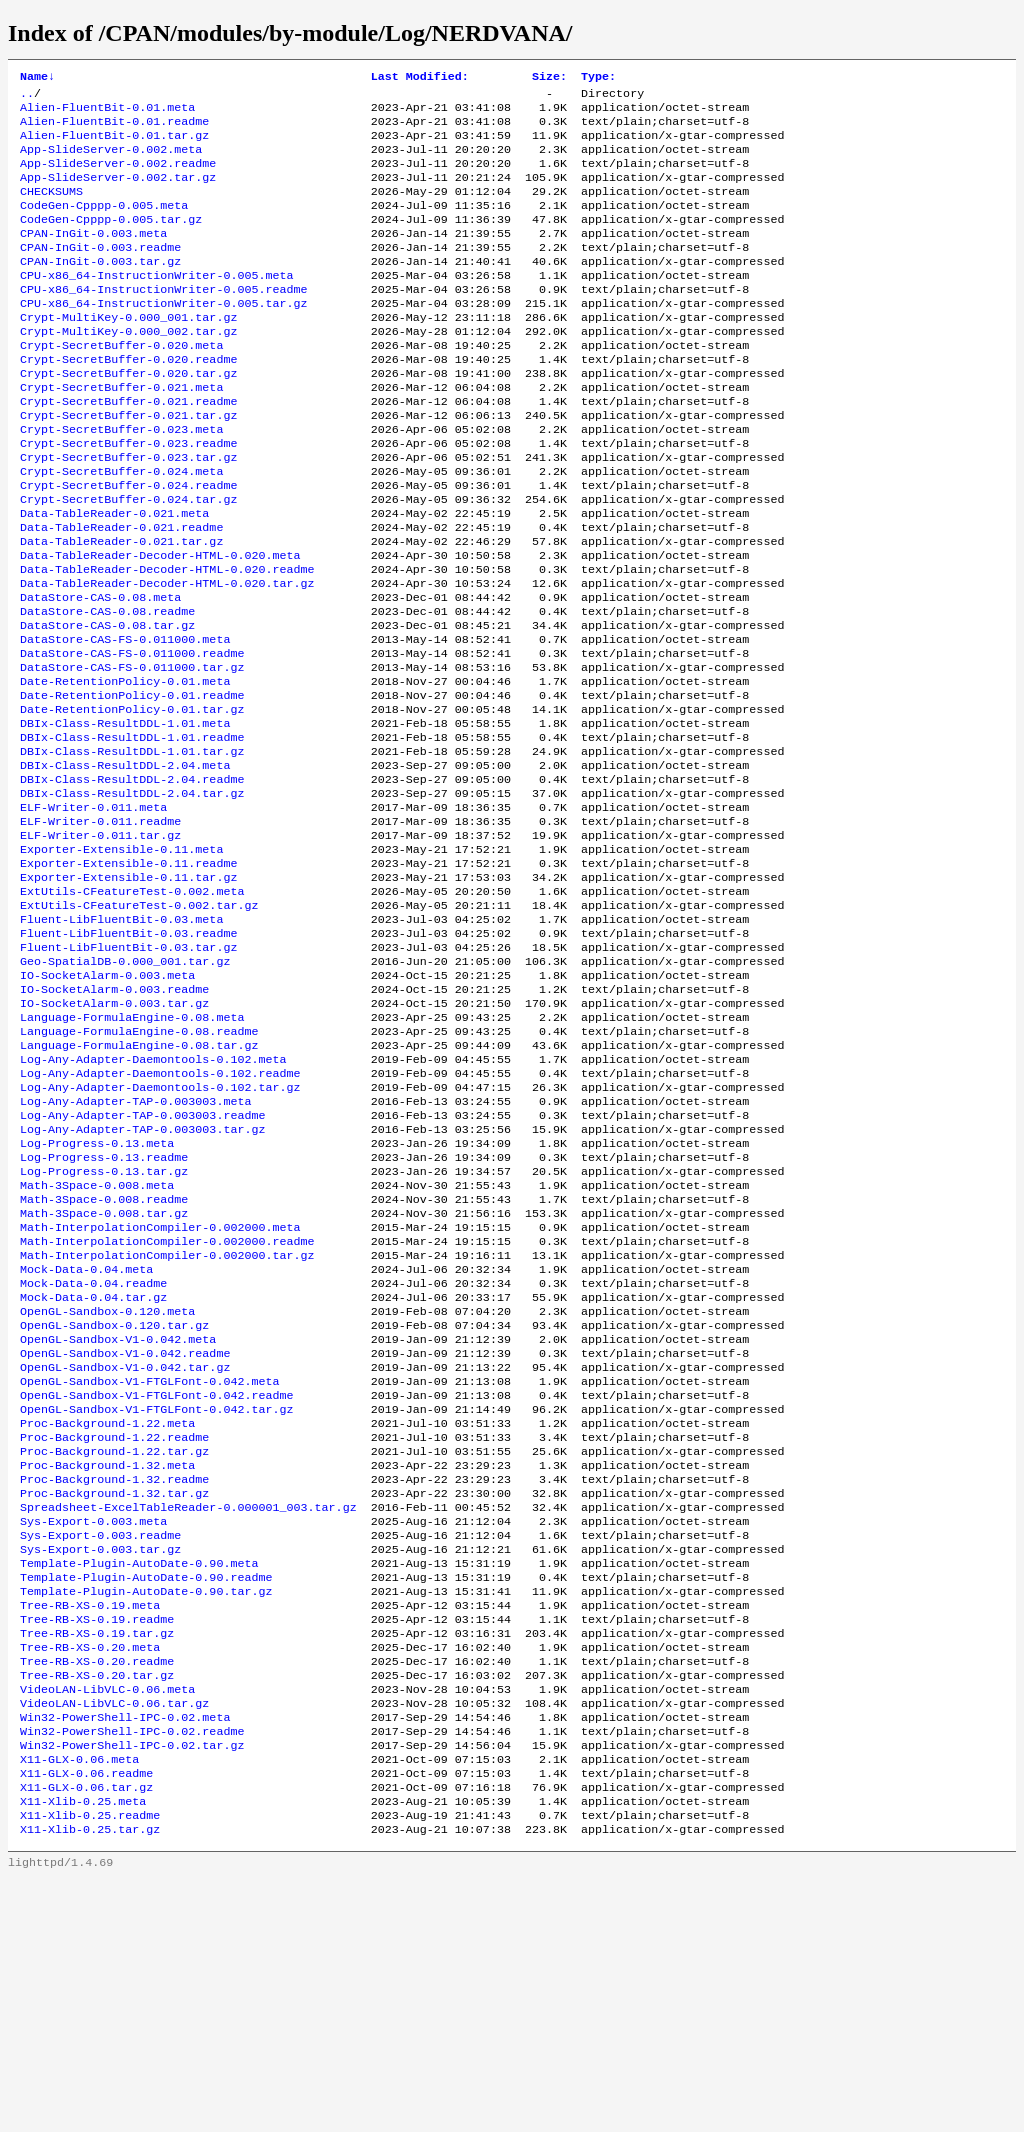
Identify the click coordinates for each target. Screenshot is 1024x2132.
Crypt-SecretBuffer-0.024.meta (121, 529)
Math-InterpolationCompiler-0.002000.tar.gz (167, 1425)
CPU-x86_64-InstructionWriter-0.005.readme (164, 321)
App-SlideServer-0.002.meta (111, 161)
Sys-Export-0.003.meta (93, 1729)
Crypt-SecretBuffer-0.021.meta (121, 433)
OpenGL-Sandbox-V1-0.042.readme (125, 1537)
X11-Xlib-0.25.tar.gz (90, 2081)
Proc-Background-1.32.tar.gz (114, 1697)
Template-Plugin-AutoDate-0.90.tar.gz (146, 1809)
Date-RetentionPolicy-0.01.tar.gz (132, 801)
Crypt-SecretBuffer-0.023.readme (128, 497)
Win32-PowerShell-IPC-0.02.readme (132, 1969)
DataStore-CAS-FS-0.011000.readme (132, 737)
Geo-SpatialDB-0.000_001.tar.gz (125, 1089)
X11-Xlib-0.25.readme (90, 2065)
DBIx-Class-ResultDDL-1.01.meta (125, 817)
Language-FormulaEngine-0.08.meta (132, 1153)
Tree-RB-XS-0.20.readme (97, 1889)
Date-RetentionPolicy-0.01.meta (125, 769)
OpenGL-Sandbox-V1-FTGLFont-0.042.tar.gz (157, 1601)
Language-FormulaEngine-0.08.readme (139, 1169)
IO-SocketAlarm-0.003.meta (107, 1105)
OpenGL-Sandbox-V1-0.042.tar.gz (125, 1553)
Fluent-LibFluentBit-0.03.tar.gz (128, 1073)
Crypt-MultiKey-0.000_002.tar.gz (128, 369)
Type (598, 78)
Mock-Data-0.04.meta (86, 1441)
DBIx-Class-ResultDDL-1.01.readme (132, 833)
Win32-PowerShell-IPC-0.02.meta (125, 1953)
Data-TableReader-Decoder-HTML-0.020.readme (167, 641)
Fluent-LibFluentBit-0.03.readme (128, 1057)
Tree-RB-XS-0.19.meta (90, 1825)
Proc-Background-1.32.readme (114, 1681)
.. (27, 97)
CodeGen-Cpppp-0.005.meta (104, 225)
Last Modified (420, 78)
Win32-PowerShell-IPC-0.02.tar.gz (132, 1985)
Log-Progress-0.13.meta (97, 1297)
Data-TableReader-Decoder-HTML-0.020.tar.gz (167, 657)
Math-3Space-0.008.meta (97, 1345)
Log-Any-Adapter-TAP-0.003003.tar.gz (142, 1281)
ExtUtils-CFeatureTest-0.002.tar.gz (139, 1025)
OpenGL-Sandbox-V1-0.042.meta (118, 1521)
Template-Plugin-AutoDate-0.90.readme (146, 1793)
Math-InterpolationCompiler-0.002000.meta (160, 1393)
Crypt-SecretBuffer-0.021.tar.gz (128, 465)
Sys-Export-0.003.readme (100, 1745)
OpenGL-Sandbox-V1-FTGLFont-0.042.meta (149, 1569)
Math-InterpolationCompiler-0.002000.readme (167, 1409)
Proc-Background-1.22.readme (114, 1633)
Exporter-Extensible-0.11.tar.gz (128, 993)
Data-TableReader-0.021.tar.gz (121, 609)
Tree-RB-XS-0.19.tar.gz (97, 1857)
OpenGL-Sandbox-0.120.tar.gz (114, 1505)
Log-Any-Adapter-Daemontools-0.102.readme (160, 1217)
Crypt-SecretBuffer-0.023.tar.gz (128, 513)
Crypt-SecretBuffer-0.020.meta (121, 385)
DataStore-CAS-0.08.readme (107, 689)
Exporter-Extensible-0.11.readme (128, 977)
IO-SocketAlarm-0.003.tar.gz (114, 1137)
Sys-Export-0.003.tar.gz (100, 1761)
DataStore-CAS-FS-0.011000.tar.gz (132, 753)
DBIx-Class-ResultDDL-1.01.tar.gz (132, 849)
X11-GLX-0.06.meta (79, 2001)
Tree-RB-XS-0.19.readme (97, 1841)
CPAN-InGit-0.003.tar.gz (100, 289)
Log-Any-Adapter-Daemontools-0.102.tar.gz (160, 1233)
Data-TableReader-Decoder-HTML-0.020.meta (160, 625)
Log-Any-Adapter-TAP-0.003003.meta (135, 1249)
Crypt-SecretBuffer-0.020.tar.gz (128, 417)
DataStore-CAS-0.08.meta (100, 673)
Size (549, 78)
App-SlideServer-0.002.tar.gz (118, 193)
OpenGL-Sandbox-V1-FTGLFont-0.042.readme (157, 1585)
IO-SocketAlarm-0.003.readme (114, 1121)
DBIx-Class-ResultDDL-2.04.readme (132, 881)
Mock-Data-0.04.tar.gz (93, 1473)
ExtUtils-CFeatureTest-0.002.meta (132, 1009)
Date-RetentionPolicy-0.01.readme (132, 785)
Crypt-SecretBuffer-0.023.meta (121, 481)
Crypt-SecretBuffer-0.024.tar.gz (128, 561)
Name (37, 78)
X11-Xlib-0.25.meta (83, 2049)
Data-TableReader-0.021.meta (114, 577)
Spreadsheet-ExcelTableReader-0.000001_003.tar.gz (188, 1713)
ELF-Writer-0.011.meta (93, 913)
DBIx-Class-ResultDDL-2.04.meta (125, 865)
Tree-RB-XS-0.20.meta (90, 1873)
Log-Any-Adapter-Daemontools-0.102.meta (153, 1201)
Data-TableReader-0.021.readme (121, 593)
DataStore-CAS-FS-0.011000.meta (125, 721)
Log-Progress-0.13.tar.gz (104, 1329)
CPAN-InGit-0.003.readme (100, 273)
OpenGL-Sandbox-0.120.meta (107, 1489)
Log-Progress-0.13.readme (104, 1313)
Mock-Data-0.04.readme (93, 1457)
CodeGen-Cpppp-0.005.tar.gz (111, 241)
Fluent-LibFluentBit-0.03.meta (121, 1041)
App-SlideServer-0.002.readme (118, 177)
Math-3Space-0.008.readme (104, 1361)
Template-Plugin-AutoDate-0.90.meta (139, 1777)
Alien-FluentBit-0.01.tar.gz (114, 145)
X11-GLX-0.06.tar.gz (86, 2033)
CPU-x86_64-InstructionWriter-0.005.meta (157, 305)
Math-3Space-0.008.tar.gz (104, 1377)
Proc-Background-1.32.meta (107, 1665)
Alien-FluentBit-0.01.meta (107, 113)
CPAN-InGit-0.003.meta (93, 257)
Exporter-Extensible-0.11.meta (121, 961)
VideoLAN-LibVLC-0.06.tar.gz (114, 1937)
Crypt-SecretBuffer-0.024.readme (128, 545)
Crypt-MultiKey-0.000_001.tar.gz (128, 353)
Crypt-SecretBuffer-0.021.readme (128, 449)
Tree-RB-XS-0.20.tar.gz (97, 1905)
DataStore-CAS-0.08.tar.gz (107, 705)
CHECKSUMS (51, 209)
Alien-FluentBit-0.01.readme (114, 129)
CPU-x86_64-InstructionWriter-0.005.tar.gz (164, 337)
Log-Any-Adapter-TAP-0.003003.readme (142, 1265)
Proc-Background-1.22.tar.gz (114, 1649)
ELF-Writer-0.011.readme (100, 929)
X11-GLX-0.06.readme (86, 2017)
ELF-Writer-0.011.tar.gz (100, 945)
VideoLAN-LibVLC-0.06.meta (107, 1921)
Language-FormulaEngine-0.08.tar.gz (139, 1185)
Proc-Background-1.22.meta (107, 1617)
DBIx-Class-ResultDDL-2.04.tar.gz (132, 897)
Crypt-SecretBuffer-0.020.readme (128, 401)
